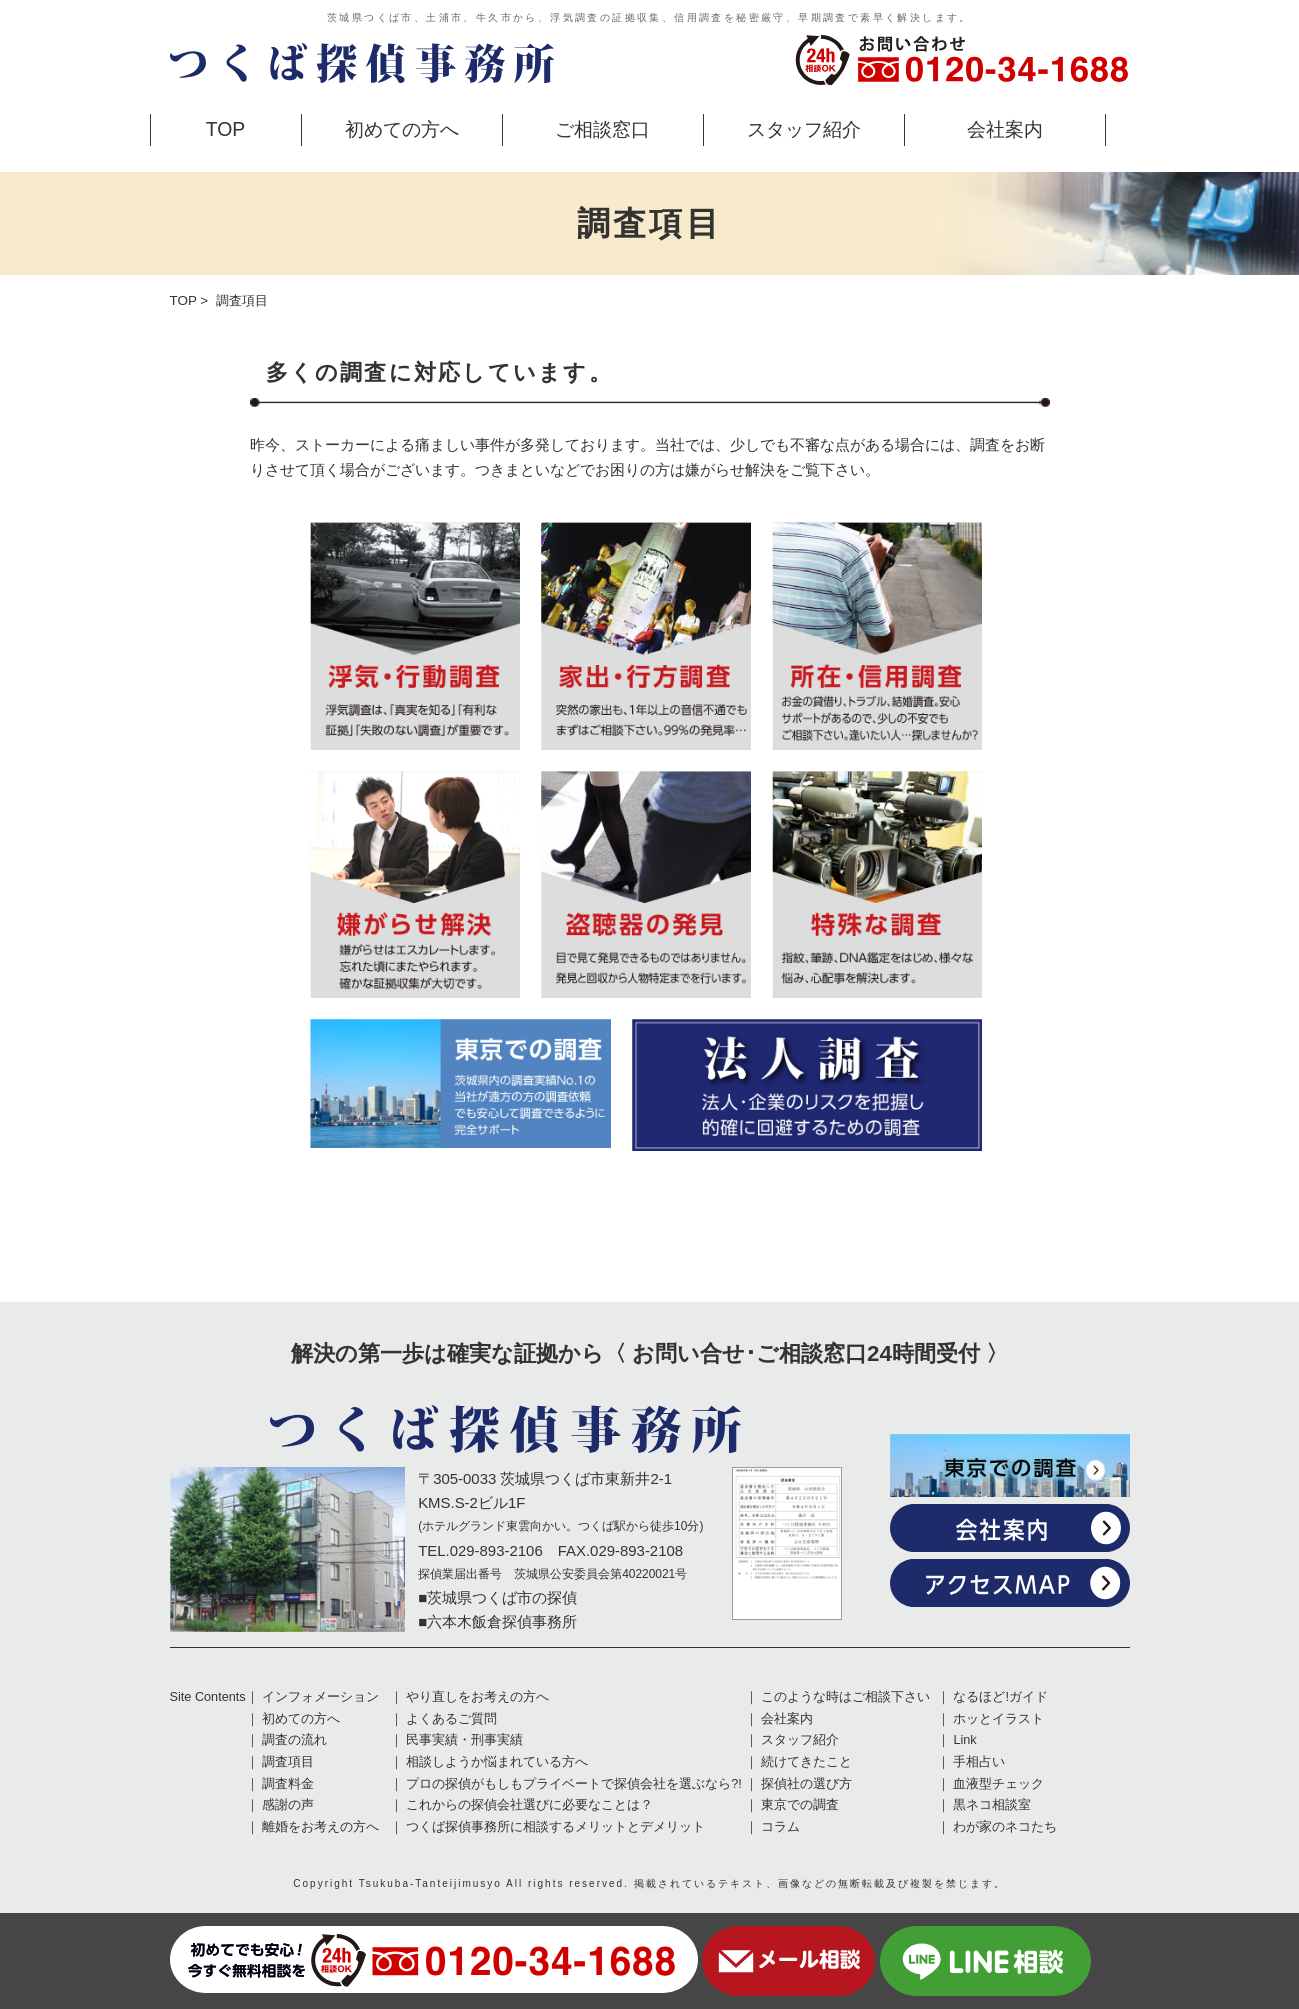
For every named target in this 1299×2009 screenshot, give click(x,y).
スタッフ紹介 (804, 129)
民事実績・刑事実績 (464, 1740)
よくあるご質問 (451, 1719)
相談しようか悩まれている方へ (497, 1762)
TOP (226, 129)
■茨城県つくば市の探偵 (497, 1597)
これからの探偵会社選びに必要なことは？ (529, 1805)
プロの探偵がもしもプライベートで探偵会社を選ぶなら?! (574, 1784)
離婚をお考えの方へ (320, 1827)
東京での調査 (800, 1805)
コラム (780, 1827)
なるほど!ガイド (1000, 1697)
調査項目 (288, 1762)
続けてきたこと (806, 1762)
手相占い (979, 1762)
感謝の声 (288, 1805)
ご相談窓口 (602, 129)
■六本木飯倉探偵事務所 (497, 1621)
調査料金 (288, 1784)
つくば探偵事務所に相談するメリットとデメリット (555, 1827)
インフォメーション (320, 1697)
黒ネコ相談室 (992, 1805)
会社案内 (1005, 129)
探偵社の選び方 (806, 1784)
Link (964, 1740)
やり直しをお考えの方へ (477, 1697)
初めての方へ (402, 129)
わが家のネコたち (1005, 1827)
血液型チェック (998, 1784)
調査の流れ (294, 1740)
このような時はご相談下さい (845, 1697)
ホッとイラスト (998, 1719)
